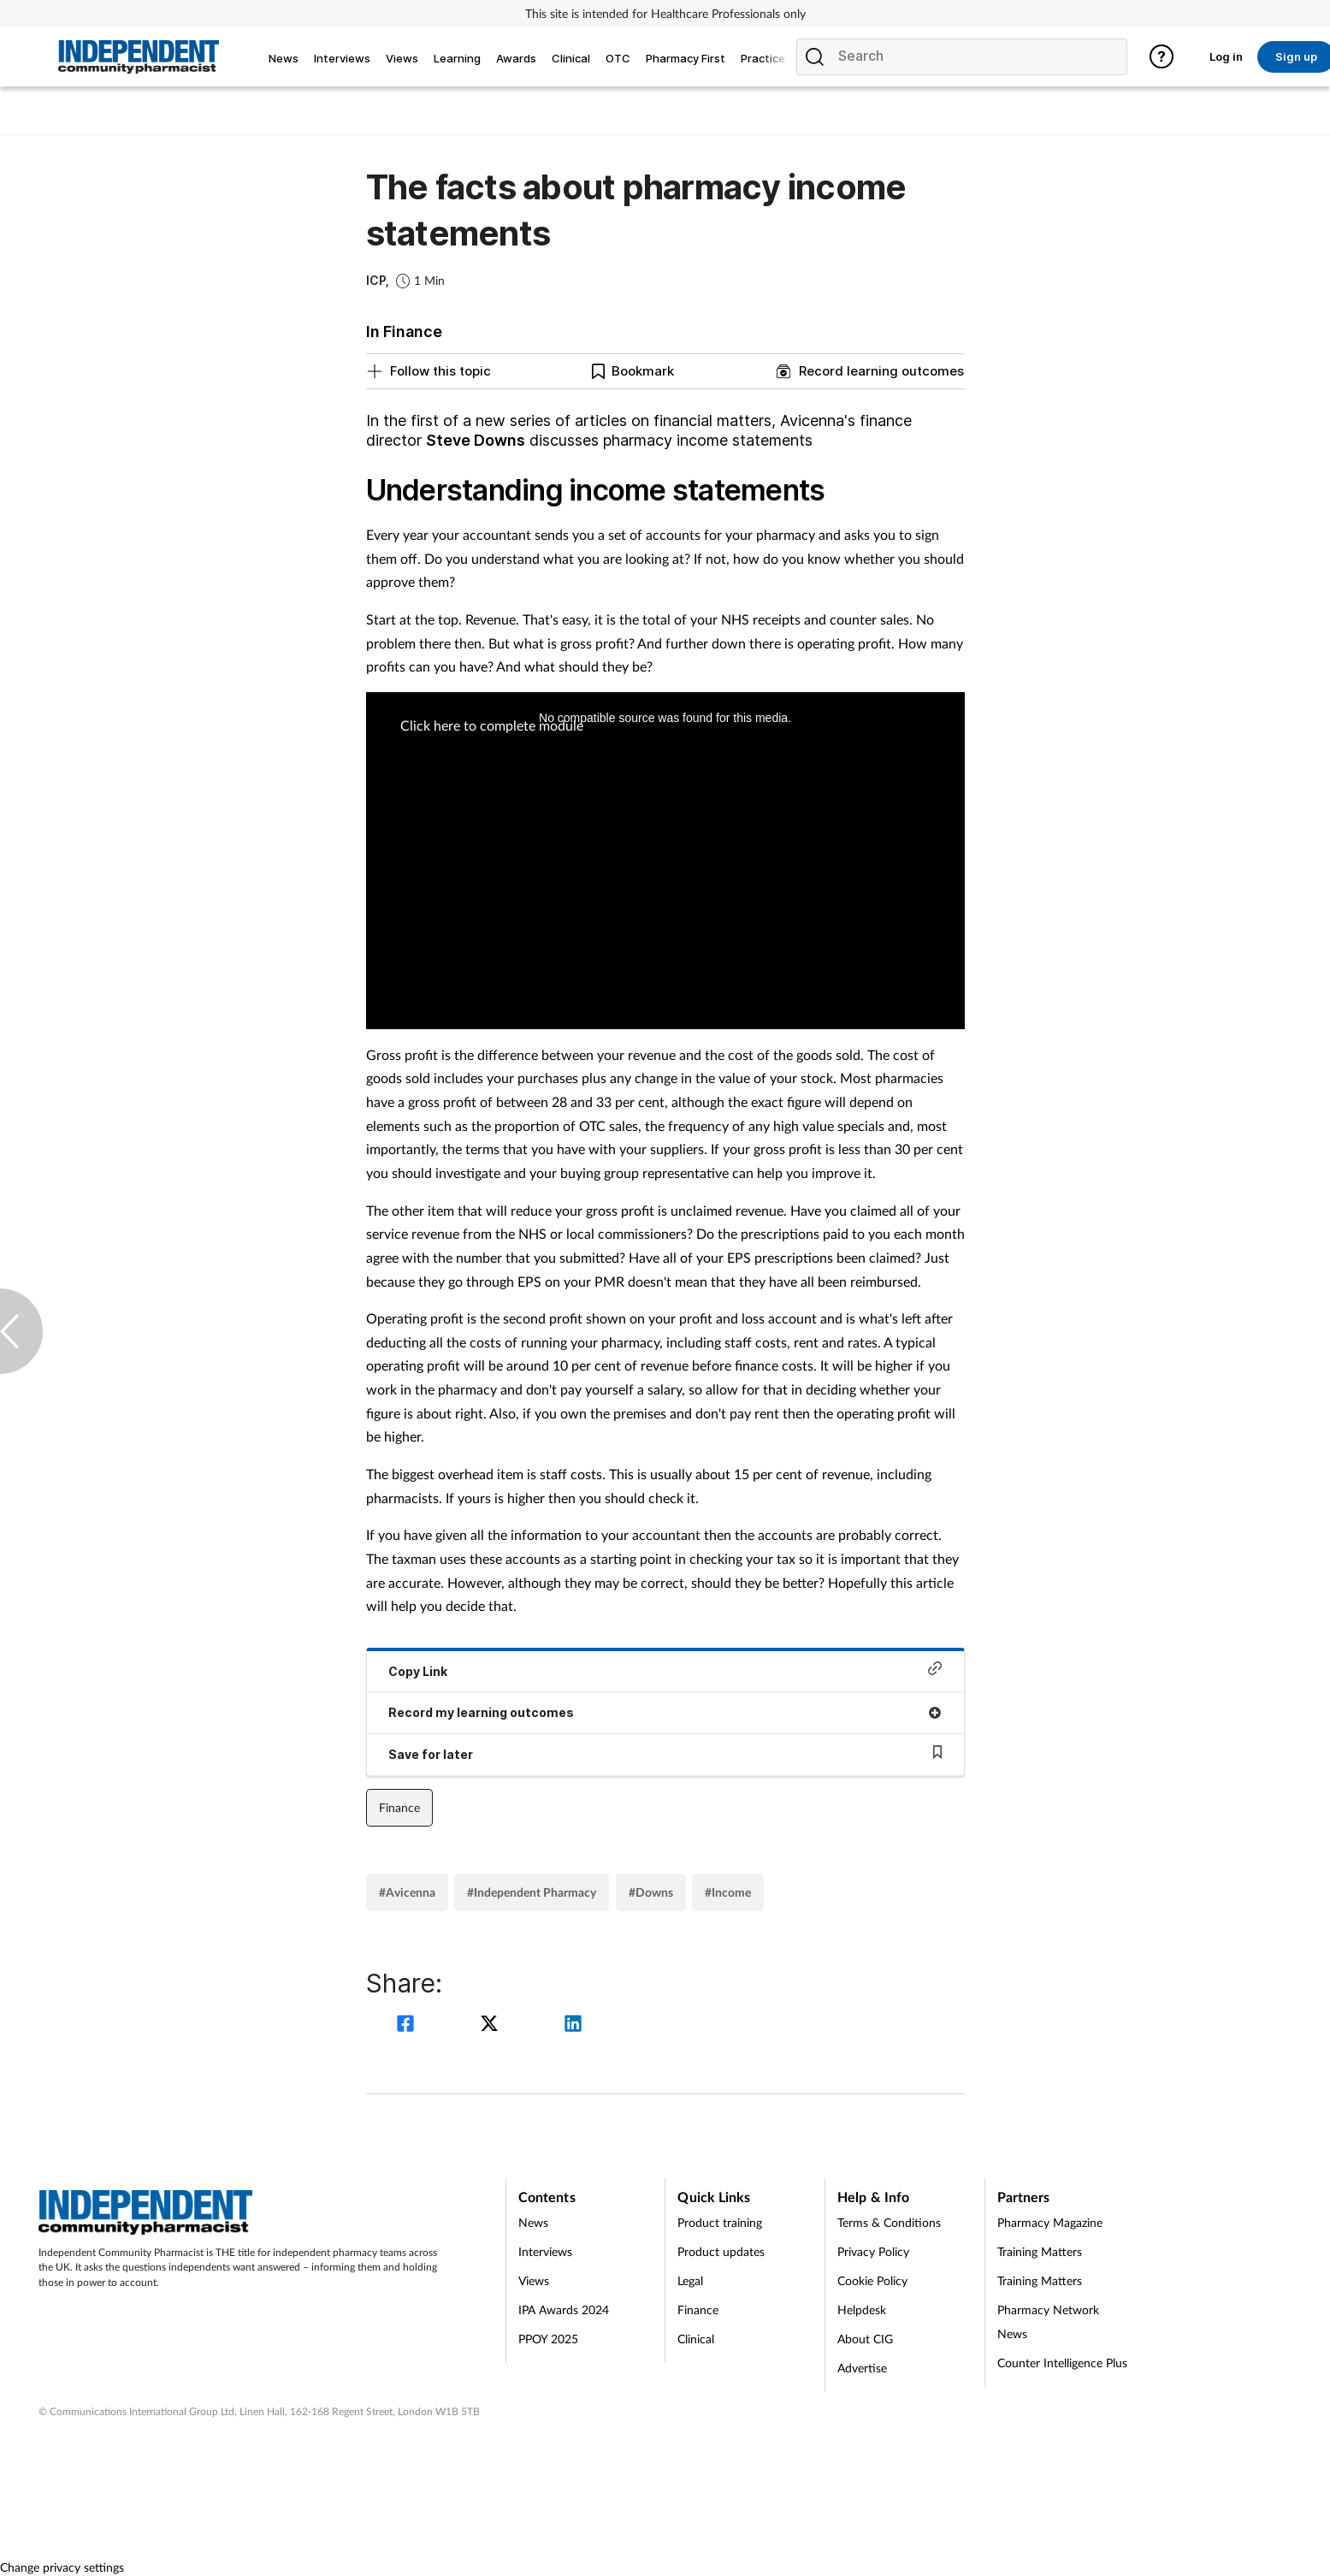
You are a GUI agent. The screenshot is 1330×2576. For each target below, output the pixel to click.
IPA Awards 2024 (563, 2309)
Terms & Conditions (889, 2222)
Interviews (545, 2251)
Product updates (721, 2251)
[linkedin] (573, 2025)
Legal (690, 2280)
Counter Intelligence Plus (1062, 2362)
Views (533, 2280)
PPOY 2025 (548, 2338)
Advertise (862, 2367)
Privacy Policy (873, 2251)
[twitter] (492, 2025)
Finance (399, 1807)
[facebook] (408, 2025)
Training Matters (1039, 2251)
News (533, 2222)
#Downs (651, 1892)
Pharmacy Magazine (1049, 2222)
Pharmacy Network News (1048, 2321)
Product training (719, 2222)
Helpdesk (861, 2309)
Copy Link (665, 1669)
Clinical (695, 2338)
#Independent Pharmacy (531, 1892)
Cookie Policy (872, 2280)
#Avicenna (407, 1892)
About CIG (865, 2338)
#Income (728, 1892)
